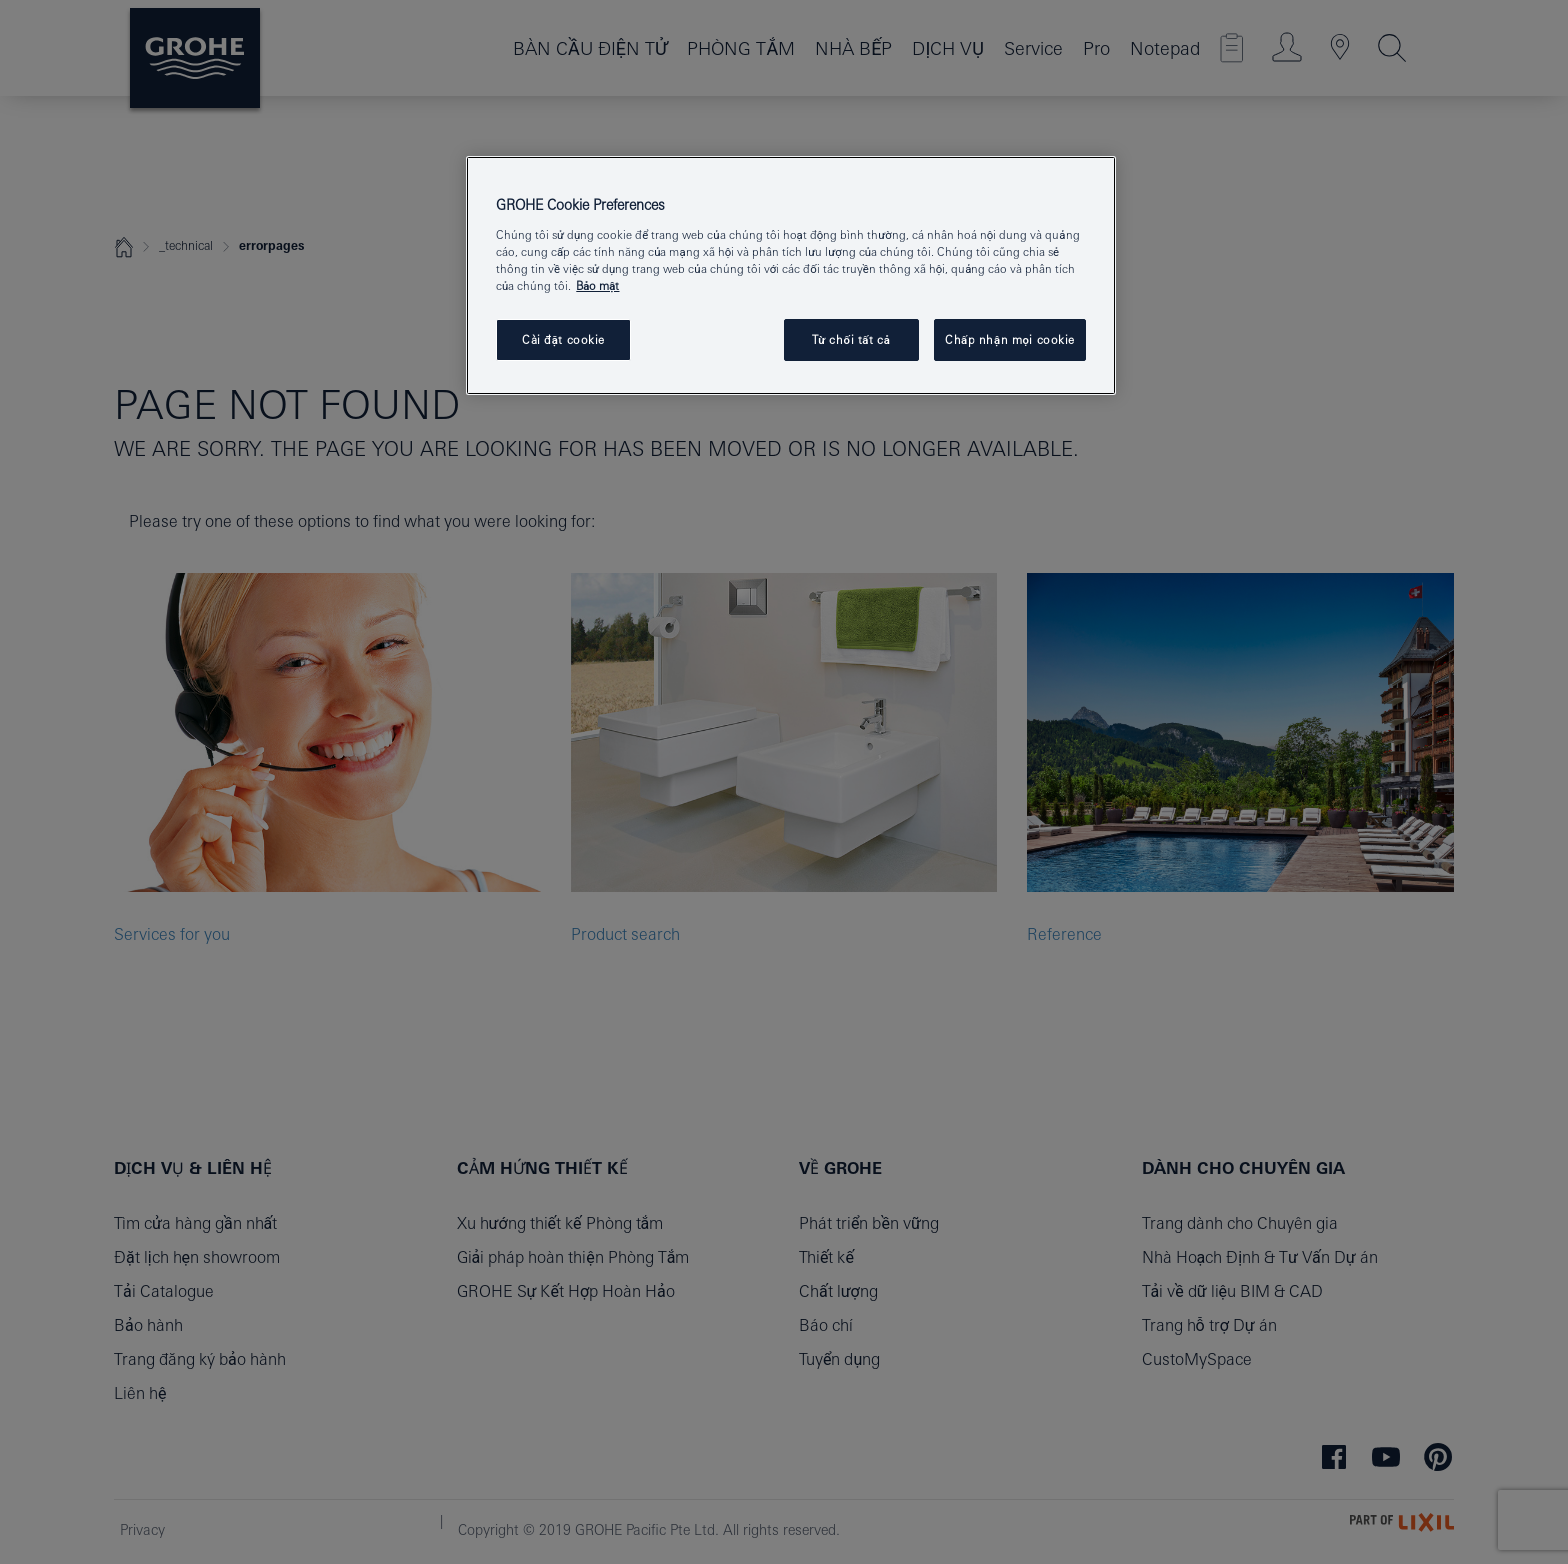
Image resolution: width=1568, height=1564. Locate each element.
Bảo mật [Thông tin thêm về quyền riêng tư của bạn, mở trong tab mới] (597, 285)
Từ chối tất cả (851, 339)
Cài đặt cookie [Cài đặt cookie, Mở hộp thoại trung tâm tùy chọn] (563, 339)
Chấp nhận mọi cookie (1010, 339)
